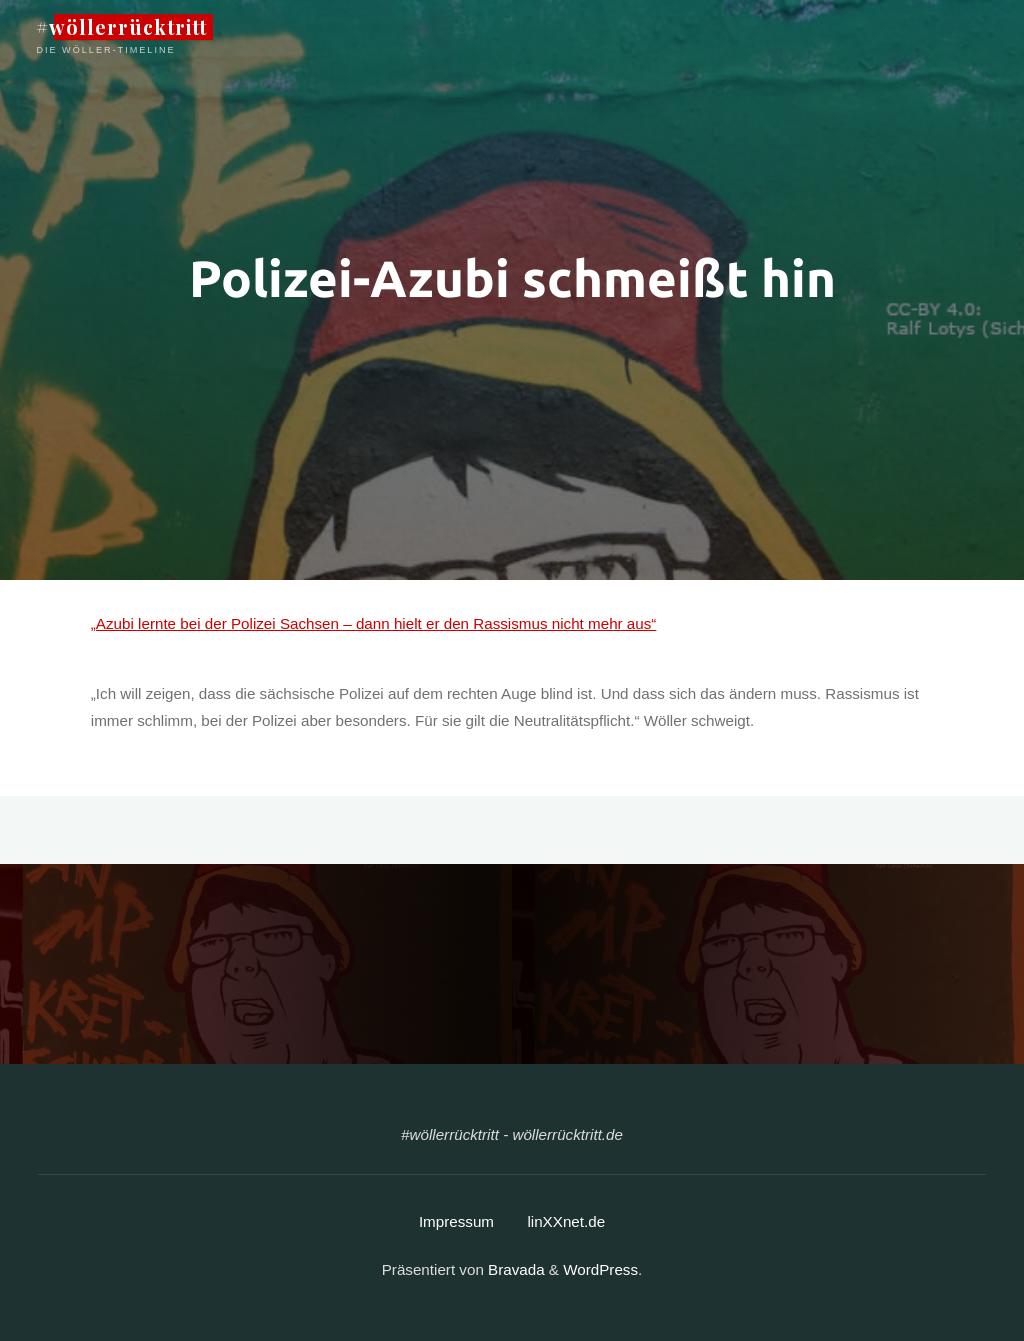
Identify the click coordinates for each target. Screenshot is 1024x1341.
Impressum (456, 1221)
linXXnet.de (566, 1221)
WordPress (600, 1269)
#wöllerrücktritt (121, 27)
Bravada (514, 1269)
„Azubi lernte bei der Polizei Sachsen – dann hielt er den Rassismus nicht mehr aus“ (374, 623)
